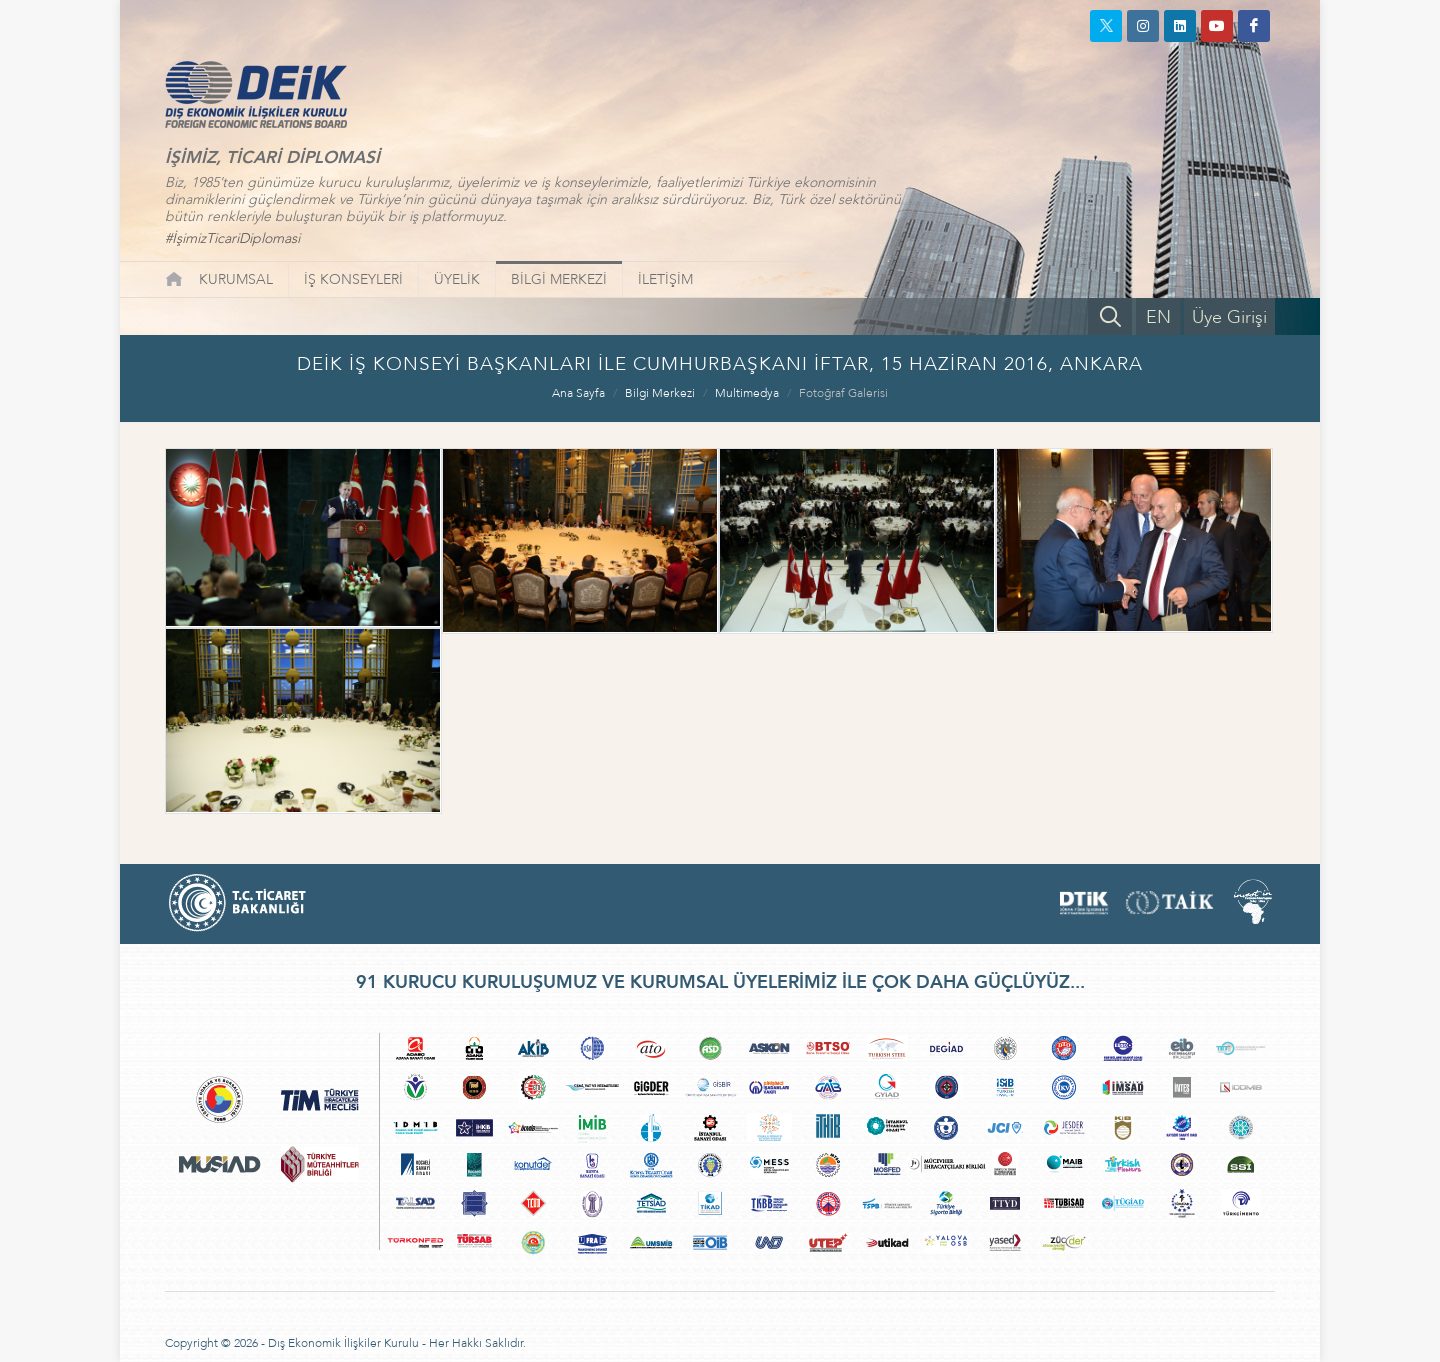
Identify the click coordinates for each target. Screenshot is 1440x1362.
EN (1158, 317)
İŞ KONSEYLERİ (353, 279)
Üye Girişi (1229, 317)
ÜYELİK (457, 279)
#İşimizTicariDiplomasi (232, 238)
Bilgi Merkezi (660, 393)
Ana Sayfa (578, 393)
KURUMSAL (236, 279)
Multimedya (747, 393)
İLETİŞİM (665, 279)
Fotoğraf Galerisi (843, 393)
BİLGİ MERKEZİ (559, 279)
